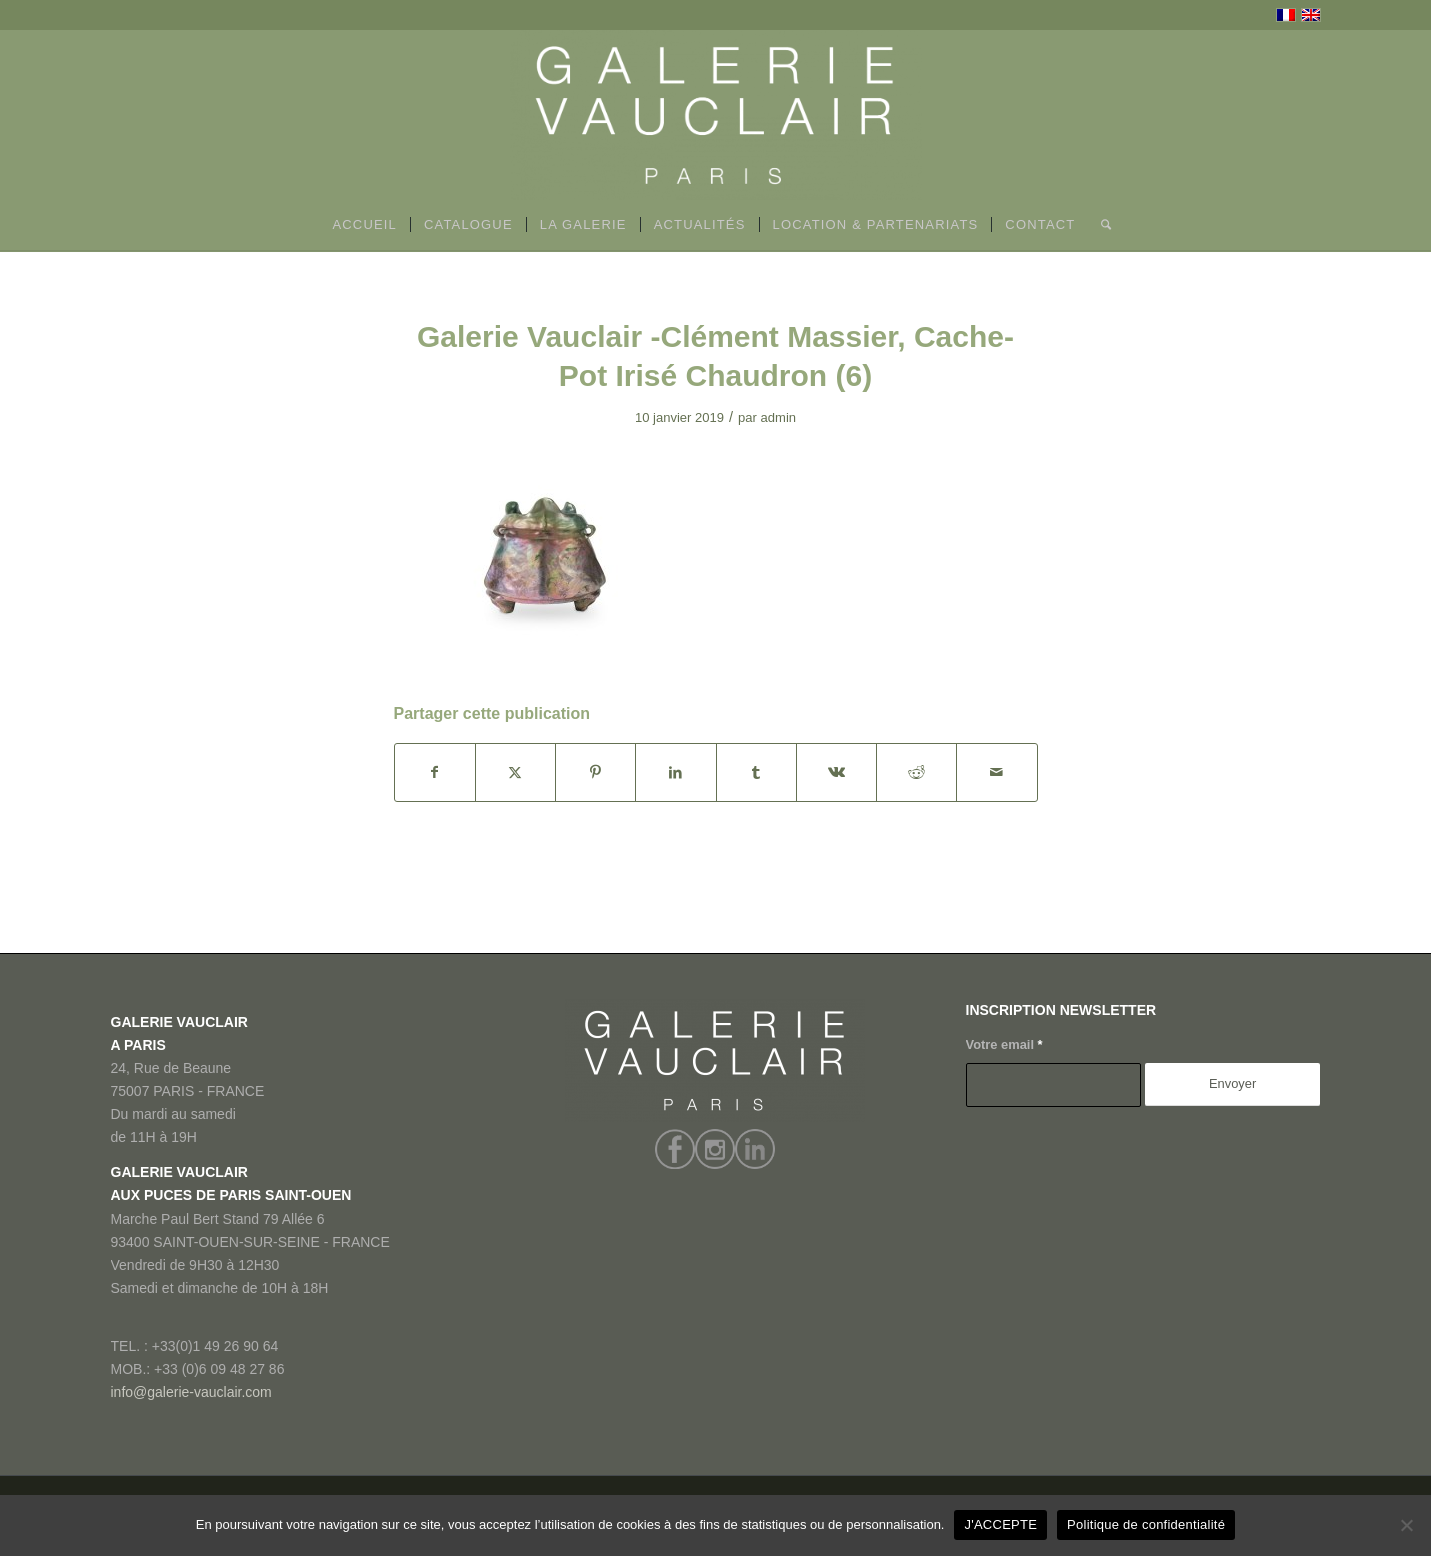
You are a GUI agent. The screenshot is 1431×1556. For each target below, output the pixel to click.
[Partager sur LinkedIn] (675, 772)
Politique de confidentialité (1146, 1524)
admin (779, 417)
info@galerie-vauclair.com (191, 1392)
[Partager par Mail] (996, 772)
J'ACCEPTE (1000, 1524)
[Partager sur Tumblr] (756, 772)
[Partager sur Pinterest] (595, 772)
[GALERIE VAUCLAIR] (716, 115)
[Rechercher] (1099, 225)
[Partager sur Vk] (836, 772)
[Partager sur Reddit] (916, 772)
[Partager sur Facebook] (435, 772)
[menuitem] (364, 225)
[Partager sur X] (515, 772)
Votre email (1004, 1044)
